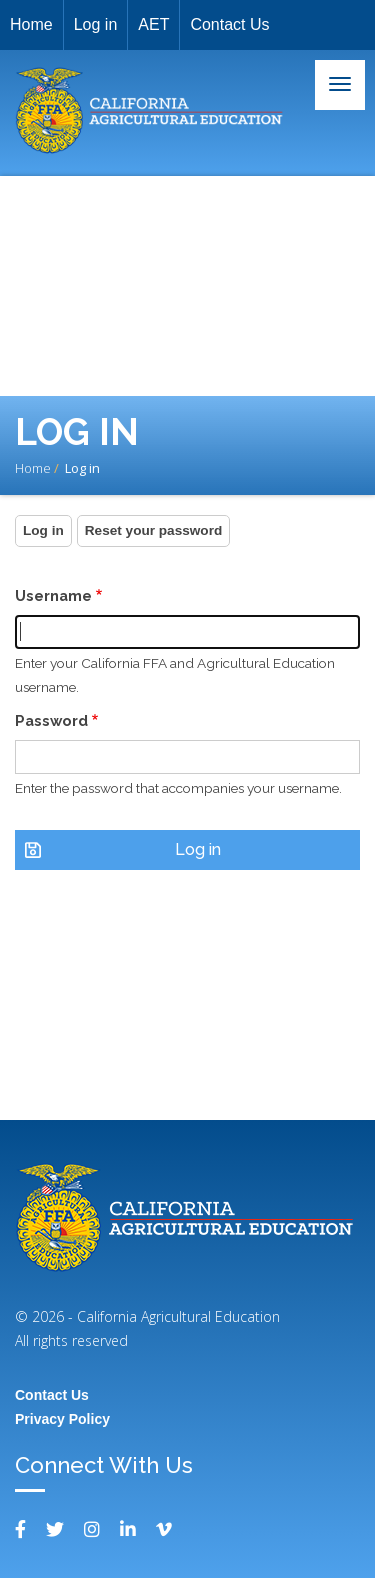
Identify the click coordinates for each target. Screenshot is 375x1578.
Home (31, 24)
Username (53, 595)
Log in (96, 24)
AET (153, 24)
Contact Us (229, 24)
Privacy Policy (62, 1419)
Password (51, 720)
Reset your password (154, 530)
